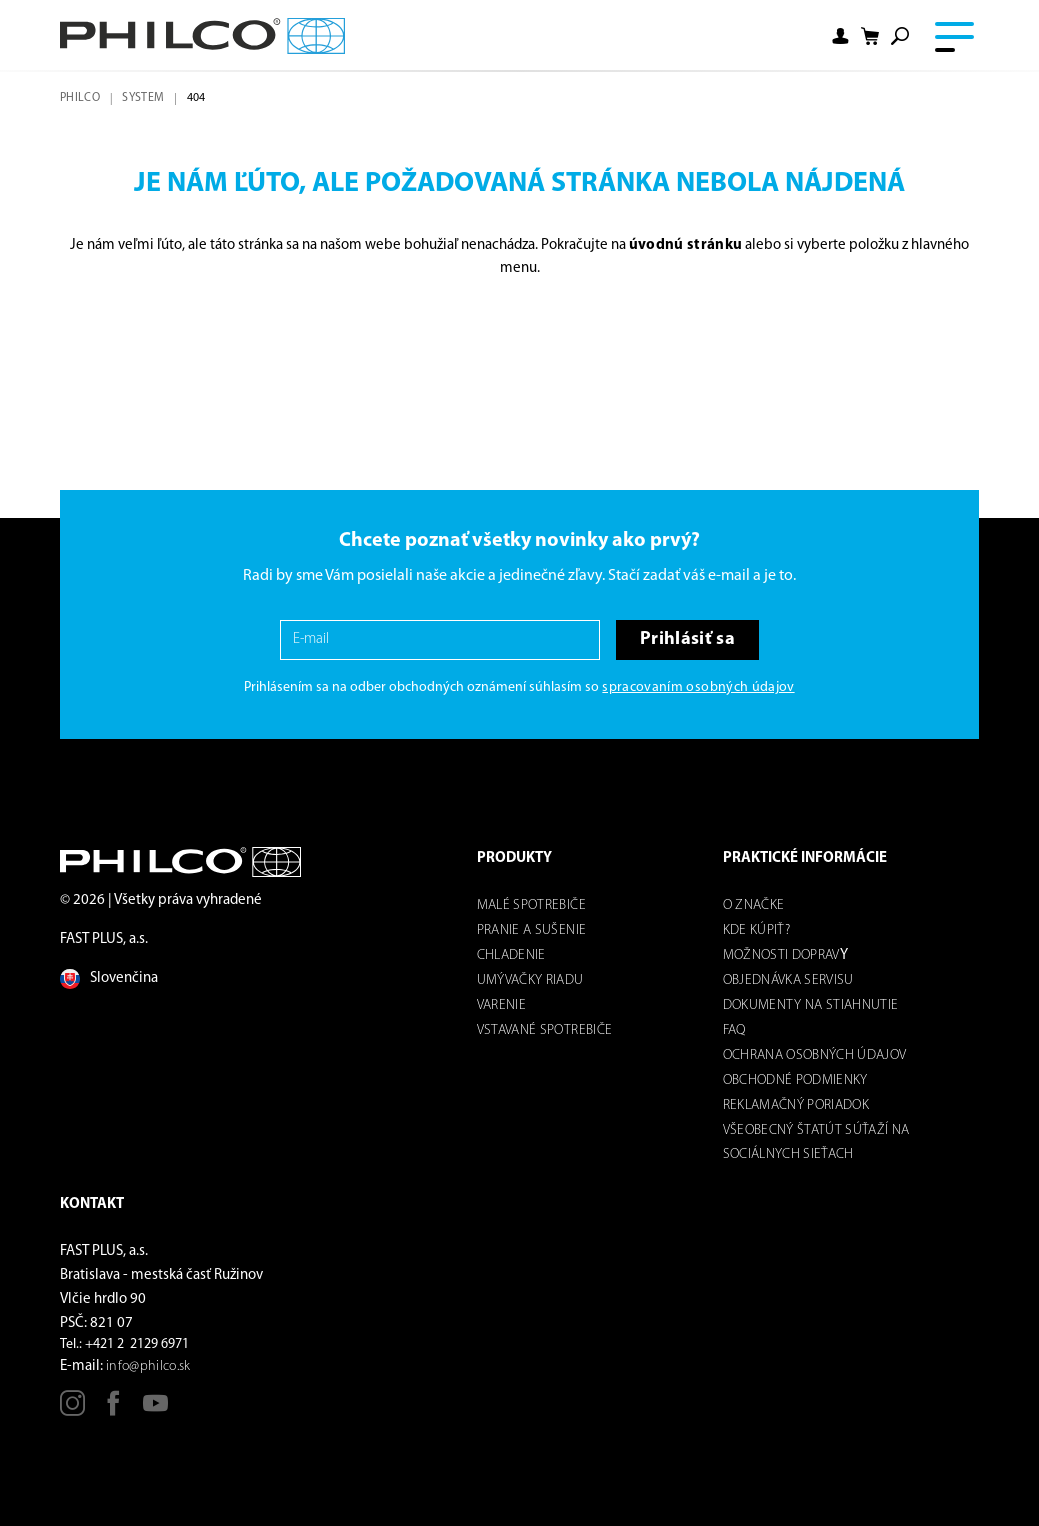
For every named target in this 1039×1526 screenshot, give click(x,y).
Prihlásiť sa (687, 639)
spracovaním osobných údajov (698, 687)
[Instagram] (72, 1410)
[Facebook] (113, 1410)
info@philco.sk (148, 1366)
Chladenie (511, 955)
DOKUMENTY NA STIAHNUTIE (811, 1005)
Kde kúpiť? (756, 930)
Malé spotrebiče (531, 905)
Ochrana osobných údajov (815, 1055)
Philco (80, 98)
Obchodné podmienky (795, 1080)
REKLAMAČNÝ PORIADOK (796, 1105)
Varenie (501, 1005)
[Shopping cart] (870, 36)
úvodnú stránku (686, 245)
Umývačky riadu (530, 980)
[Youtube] (155, 1410)
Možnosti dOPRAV (781, 955)
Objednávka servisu (788, 980)
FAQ (734, 1030)
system (143, 98)
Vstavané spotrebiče (544, 1030)
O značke (754, 905)
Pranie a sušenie (531, 930)
